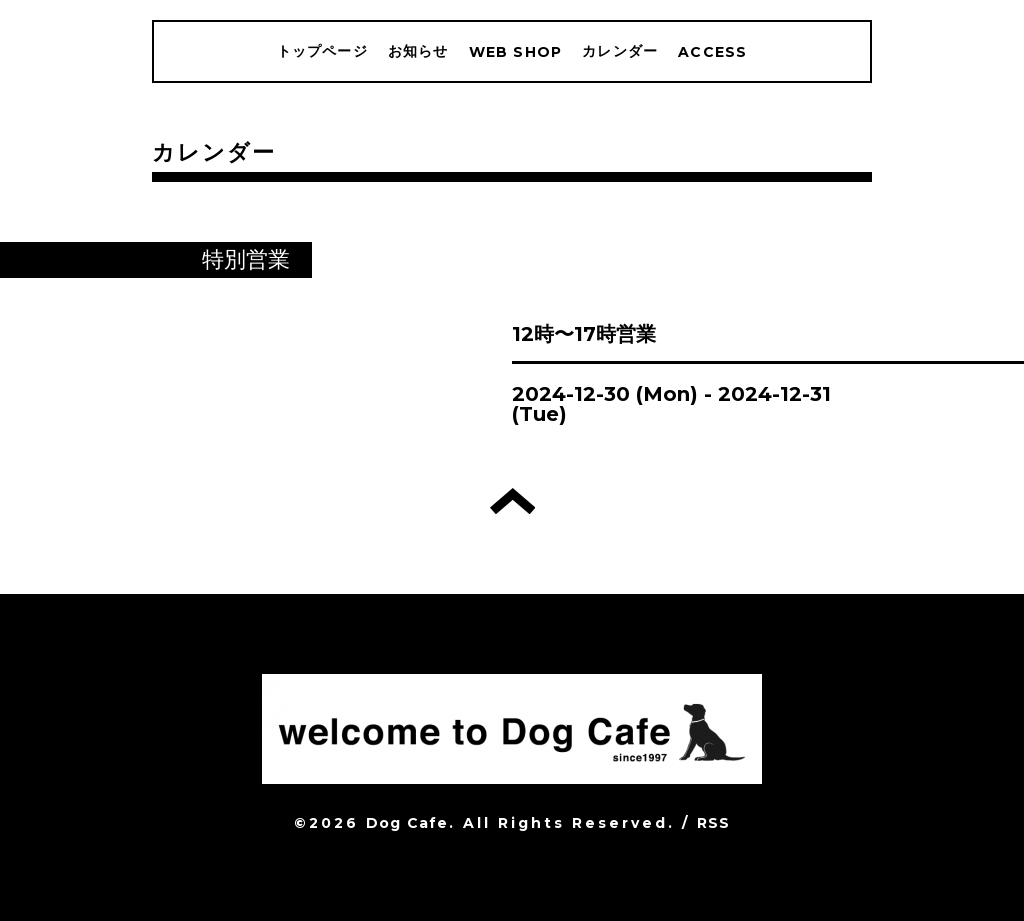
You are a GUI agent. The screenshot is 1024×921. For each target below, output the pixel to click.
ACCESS (712, 52)
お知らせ (418, 51)
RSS (714, 823)
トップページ (322, 51)
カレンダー (620, 51)
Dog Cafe (407, 823)
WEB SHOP (516, 52)
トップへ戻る (512, 501)
